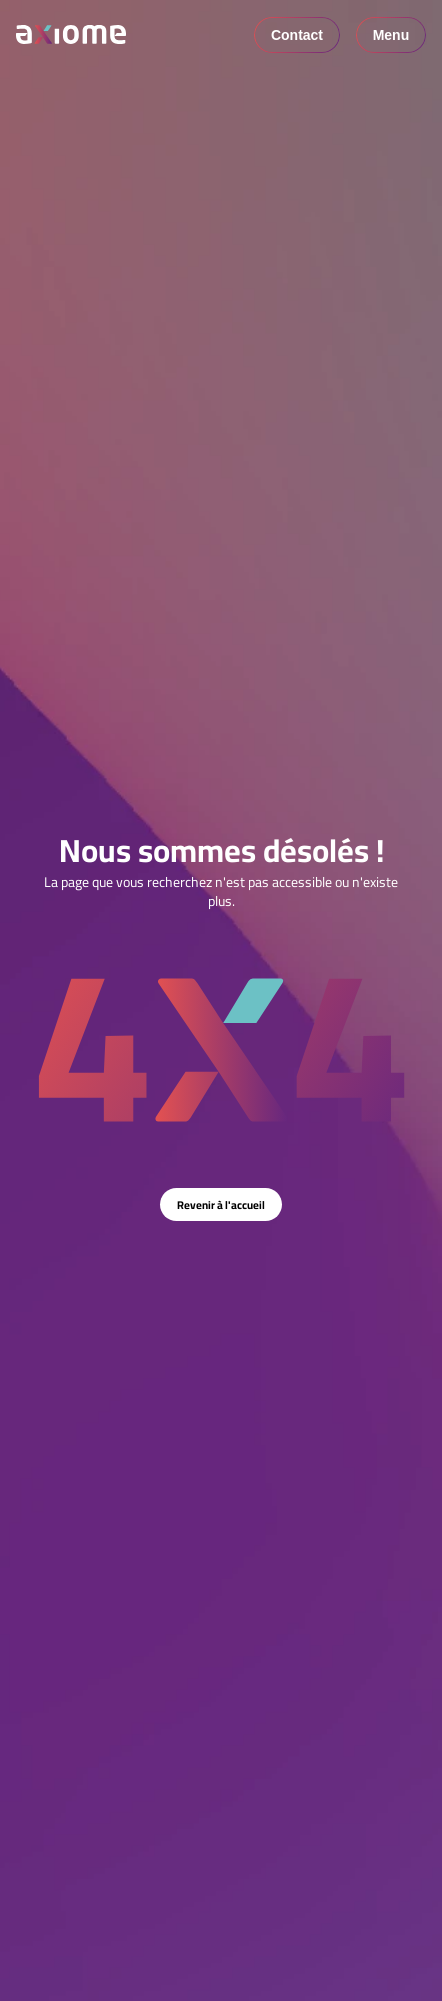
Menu (391, 35)
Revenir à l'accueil (221, 1204)
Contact (297, 35)
